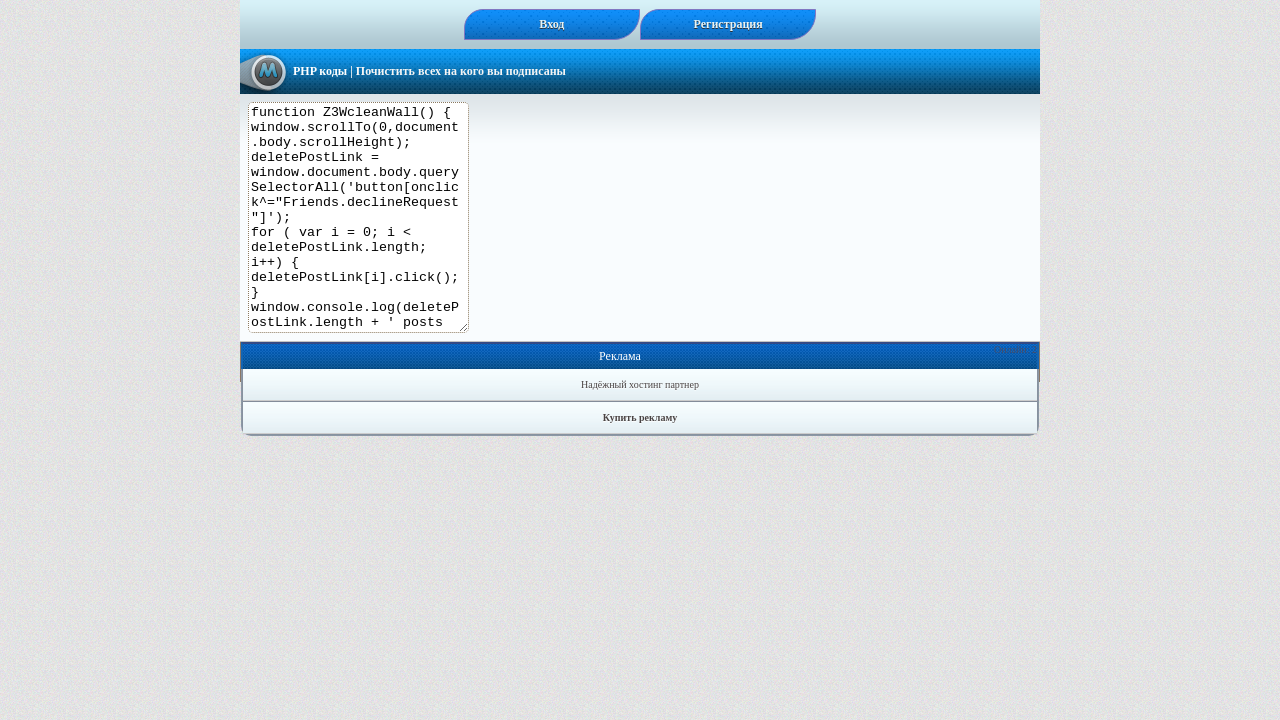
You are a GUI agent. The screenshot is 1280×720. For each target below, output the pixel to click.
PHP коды (320, 71)
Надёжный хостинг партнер (640, 429)
